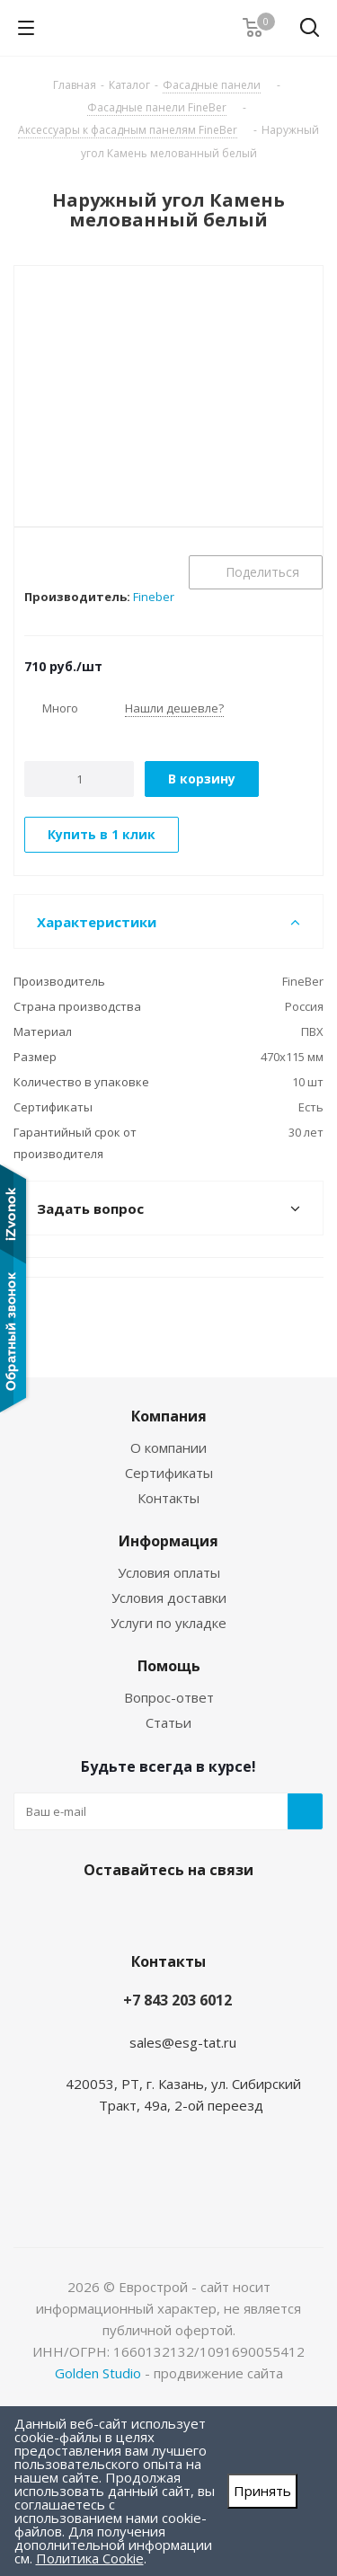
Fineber (153, 597)
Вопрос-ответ (169, 1697)
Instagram (164, 1912)
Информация (168, 1541)
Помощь (168, 1666)
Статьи (168, 1722)
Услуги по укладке (168, 1623)
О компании (168, 1447)
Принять (262, 2491)
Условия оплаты (169, 1572)
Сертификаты (169, 1473)
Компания (169, 1416)
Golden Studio (98, 2373)
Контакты (168, 1498)
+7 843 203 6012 (177, 2000)
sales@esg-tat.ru (182, 2042)
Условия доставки (168, 1598)
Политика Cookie (90, 2558)
